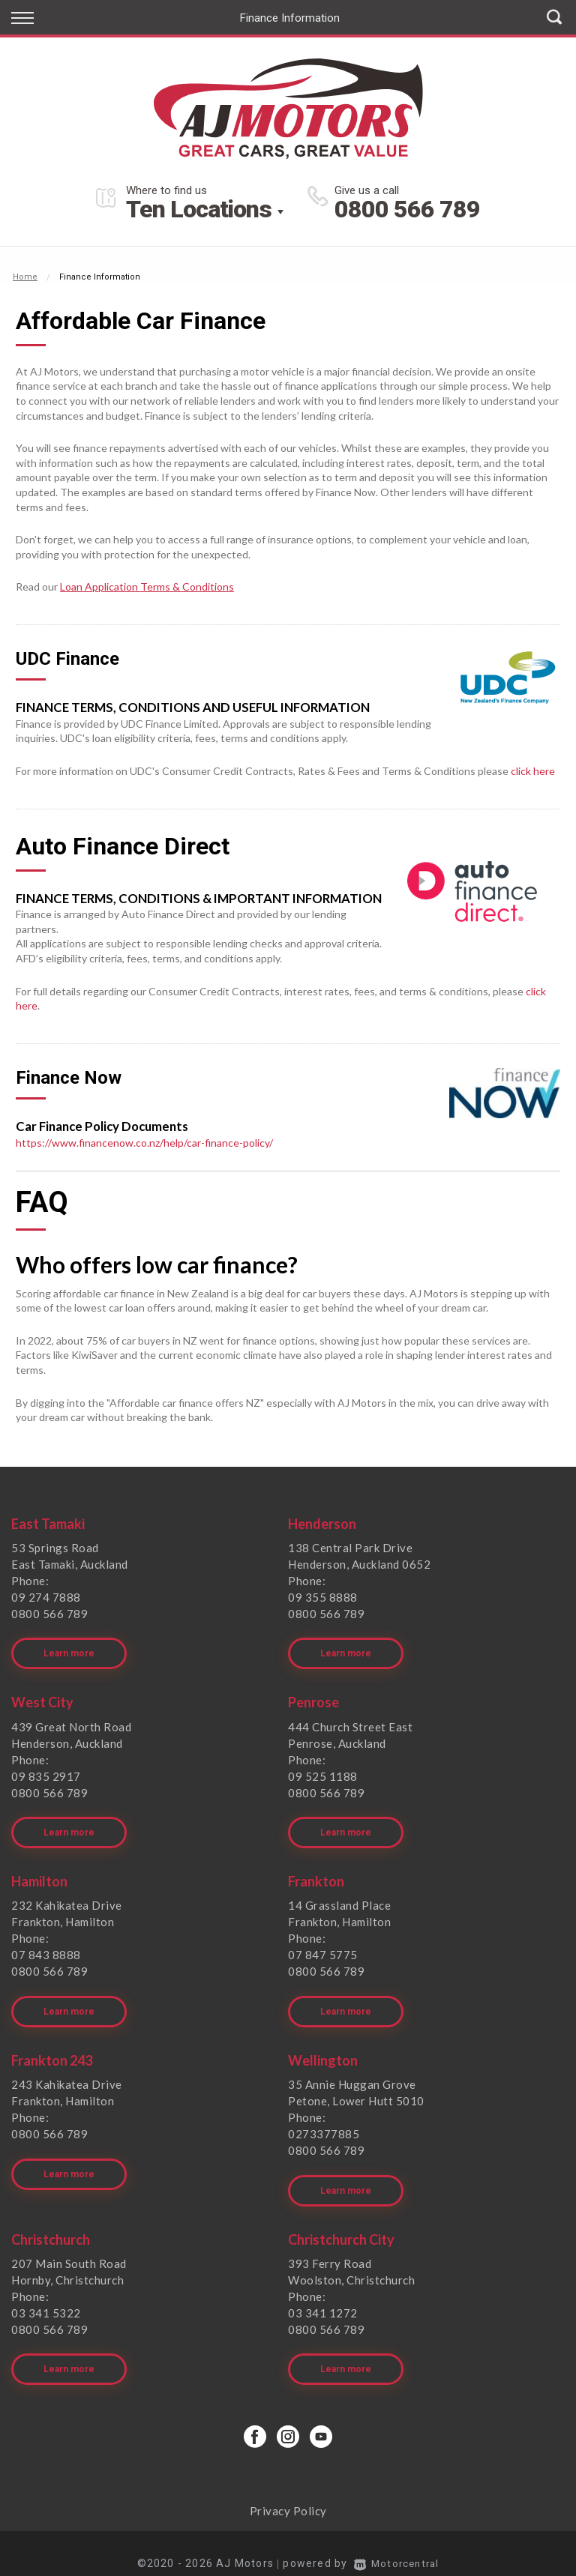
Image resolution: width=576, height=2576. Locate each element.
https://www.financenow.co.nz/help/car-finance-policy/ (144, 1142)
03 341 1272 (323, 2296)
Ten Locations (199, 209)
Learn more (69, 1649)
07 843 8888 (46, 1946)
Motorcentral (397, 2543)
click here (533, 770)
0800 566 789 (407, 209)
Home (25, 277)
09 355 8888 (323, 1597)
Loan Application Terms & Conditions (147, 586)
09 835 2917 (46, 1772)
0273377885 (323, 2122)
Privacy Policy (288, 2490)
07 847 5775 (323, 1946)
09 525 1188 (323, 1772)
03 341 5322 (46, 2296)
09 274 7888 (46, 1597)
